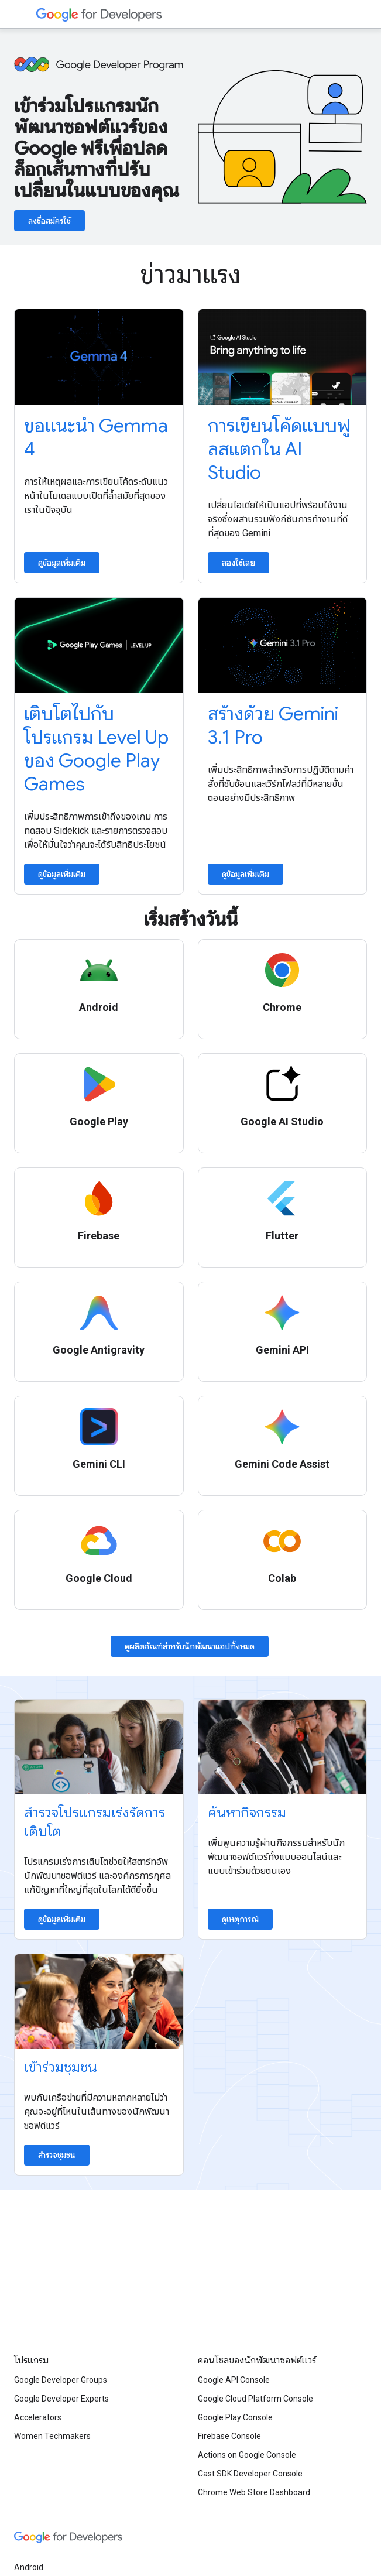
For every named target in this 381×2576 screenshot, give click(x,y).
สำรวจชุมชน (56, 2155)
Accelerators (37, 2417)
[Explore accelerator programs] (99, 1747)
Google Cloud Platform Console (255, 2398)
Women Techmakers (52, 2436)
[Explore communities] (99, 2001)
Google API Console (234, 2380)
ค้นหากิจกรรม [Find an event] (247, 1812)
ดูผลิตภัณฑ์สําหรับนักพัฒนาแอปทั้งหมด (190, 1646)
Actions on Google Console (247, 2454)
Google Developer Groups (60, 2380)
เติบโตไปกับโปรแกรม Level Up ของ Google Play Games (96, 749)
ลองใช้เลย (238, 562)
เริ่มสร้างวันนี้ (190, 919)
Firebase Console (229, 2436)
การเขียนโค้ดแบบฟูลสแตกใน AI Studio (279, 449)
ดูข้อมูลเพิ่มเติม (61, 562)
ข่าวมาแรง (190, 274)
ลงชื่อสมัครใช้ (49, 220)
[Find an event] (282, 1747)
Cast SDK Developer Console (250, 2473)
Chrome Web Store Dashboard (254, 2492)
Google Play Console (235, 2417)
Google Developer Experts (61, 2398)
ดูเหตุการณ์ (240, 1919)
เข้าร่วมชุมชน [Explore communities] (60, 2067)
